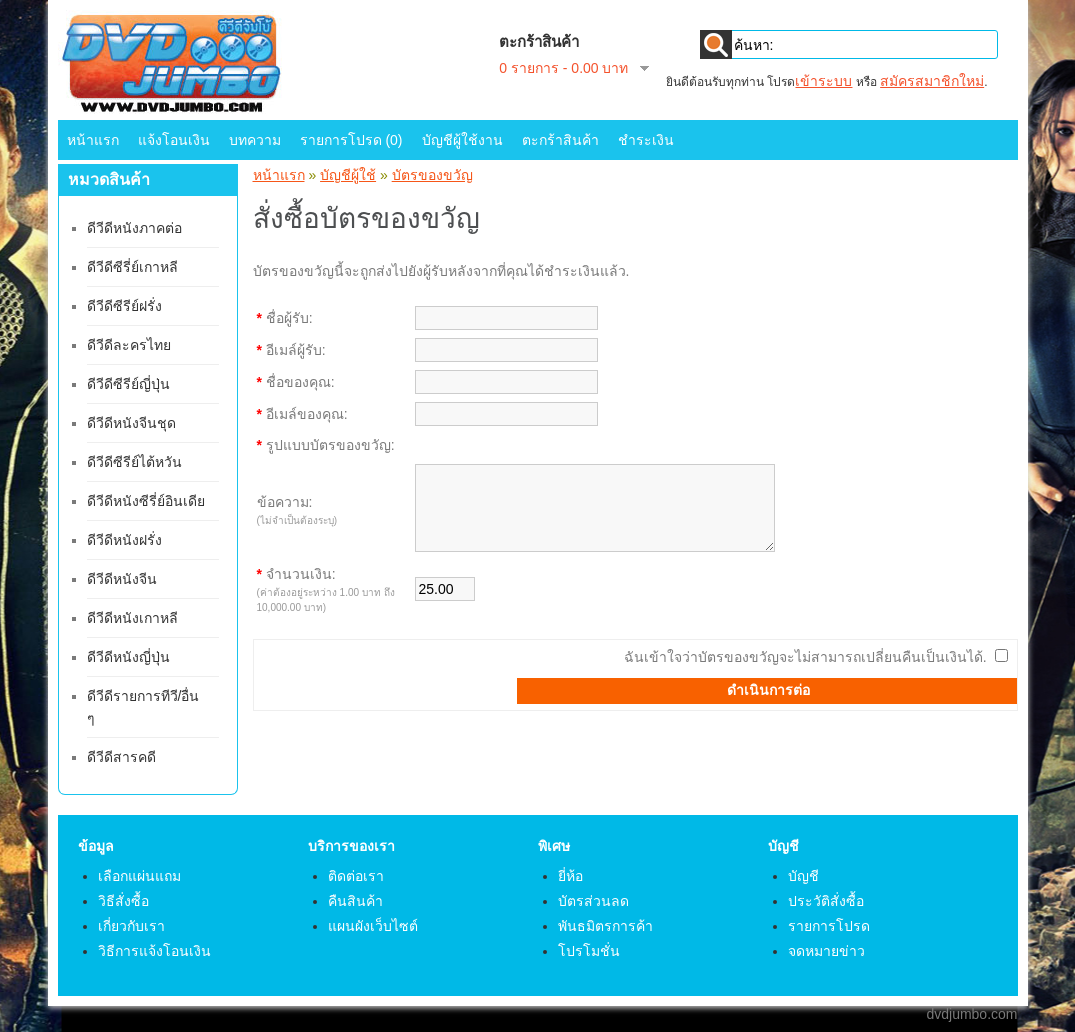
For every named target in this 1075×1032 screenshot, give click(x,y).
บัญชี (803, 876)
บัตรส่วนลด (593, 901)
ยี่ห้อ (570, 876)
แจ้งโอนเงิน (174, 140)
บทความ (255, 140)
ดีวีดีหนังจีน (122, 579)
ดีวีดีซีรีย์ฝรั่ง (124, 306)
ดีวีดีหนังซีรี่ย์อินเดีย (146, 501)
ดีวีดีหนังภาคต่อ (134, 228)
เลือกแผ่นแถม (139, 876)
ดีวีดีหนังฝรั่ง (124, 540)
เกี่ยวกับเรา (131, 926)
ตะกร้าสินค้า (560, 140)
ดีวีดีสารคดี (121, 757)
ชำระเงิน (646, 140)
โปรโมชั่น (589, 951)
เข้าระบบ (823, 81)
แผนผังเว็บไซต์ (373, 926)
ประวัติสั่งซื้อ (826, 901)
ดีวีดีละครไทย (129, 345)
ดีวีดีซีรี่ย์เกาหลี (132, 267)
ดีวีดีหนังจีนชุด (131, 423)
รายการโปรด (829, 926)
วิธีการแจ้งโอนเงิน (154, 951)
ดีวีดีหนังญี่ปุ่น (128, 657)
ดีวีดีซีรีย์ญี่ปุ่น (128, 384)
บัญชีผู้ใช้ (348, 175)
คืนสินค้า (355, 901)
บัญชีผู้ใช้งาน (462, 140)
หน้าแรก (93, 140)
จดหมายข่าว (826, 951)
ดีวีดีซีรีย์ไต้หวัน (134, 462)
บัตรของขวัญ (432, 175)
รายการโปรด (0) (351, 140)
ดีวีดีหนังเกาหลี (132, 618)
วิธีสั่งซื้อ (123, 901)
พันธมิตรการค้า (605, 926)
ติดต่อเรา (356, 876)
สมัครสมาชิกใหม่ (932, 81)
